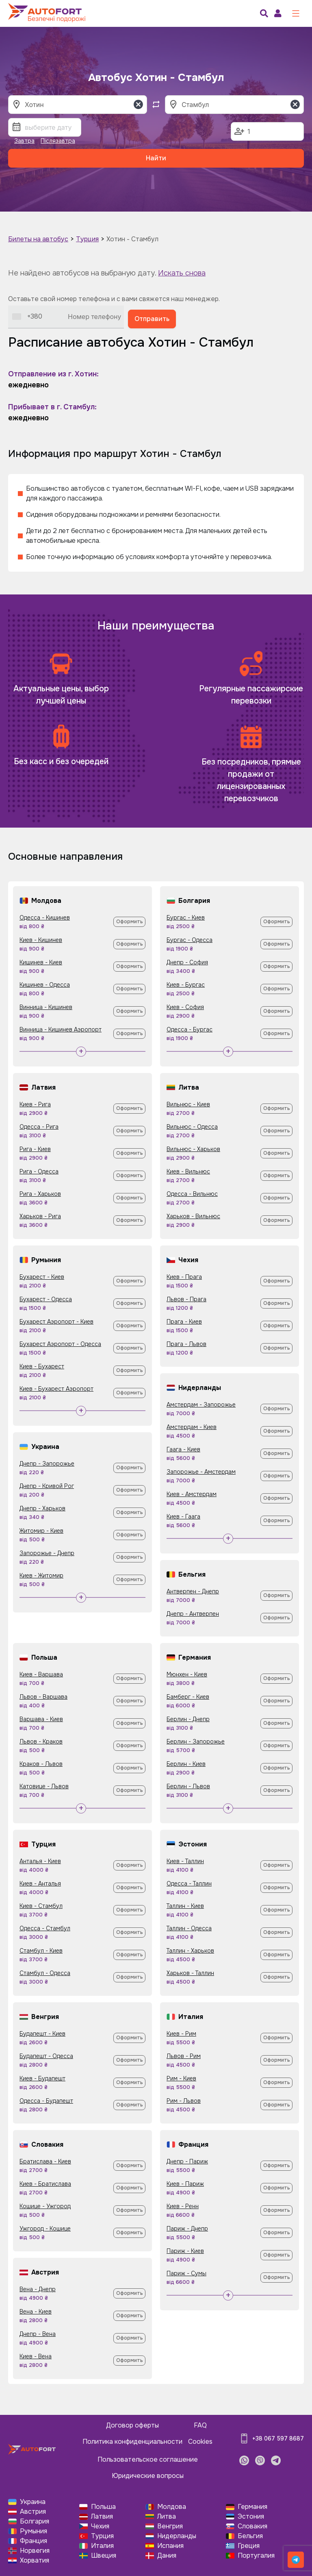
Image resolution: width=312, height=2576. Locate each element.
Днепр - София (187, 962)
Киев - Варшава (41, 1674)
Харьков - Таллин (190, 1973)
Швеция (103, 2555)
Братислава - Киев (45, 2161)
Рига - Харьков (40, 1193)
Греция (249, 2545)
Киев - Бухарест (42, 1366)
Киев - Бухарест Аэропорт (56, 1388)
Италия (102, 2545)
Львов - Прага (186, 1299)
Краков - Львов (41, 1764)
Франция (33, 2541)
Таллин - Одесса (189, 1928)
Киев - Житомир (41, 1575)
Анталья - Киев (40, 1861)
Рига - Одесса (39, 1171)
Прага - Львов (186, 1344)
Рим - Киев (181, 2078)
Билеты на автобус (38, 239)
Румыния (33, 2531)
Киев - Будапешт (42, 2078)
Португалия (256, 2555)
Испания (170, 2545)
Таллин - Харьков (190, 1950)
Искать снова (182, 273)
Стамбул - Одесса (45, 1973)
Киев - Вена (36, 2356)
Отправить (151, 319)
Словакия (252, 2526)
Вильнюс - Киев (188, 1104)
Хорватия (34, 2560)
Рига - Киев (35, 1149)
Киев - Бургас (186, 984)
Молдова (171, 2506)
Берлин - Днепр (188, 1719)
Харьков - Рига (40, 1216)
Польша (103, 2506)
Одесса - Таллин (189, 1883)
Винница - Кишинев (46, 1007)
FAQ (200, 2425)
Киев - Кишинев (41, 940)
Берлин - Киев (186, 1764)
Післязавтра (58, 140)
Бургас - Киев (186, 917)
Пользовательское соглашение (148, 2459)
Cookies (200, 2441)
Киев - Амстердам (192, 1494)
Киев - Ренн (183, 2206)
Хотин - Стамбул (132, 239)
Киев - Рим (181, 2033)
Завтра (24, 140)
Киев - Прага (184, 1276)
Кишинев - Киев (41, 962)
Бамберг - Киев (188, 1696)
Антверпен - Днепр (193, 1591)
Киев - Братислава (45, 2183)
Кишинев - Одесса (45, 984)
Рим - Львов (184, 2100)
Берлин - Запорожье (196, 1741)
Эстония (251, 2516)
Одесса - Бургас (189, 1029)
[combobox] (27, 317)
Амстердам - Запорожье (201, 1404)
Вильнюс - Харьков (193, 1149)
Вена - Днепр (38, 2289)
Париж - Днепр (187, 2228)
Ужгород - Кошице (45, 2228)
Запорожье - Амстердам (201, 1471)
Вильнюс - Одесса (192, 1126)
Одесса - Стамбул (45, 1928)
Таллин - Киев (185, 1906)
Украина (33, 2501)
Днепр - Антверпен (193, 1613)
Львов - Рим (184, 2056)
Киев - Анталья (40, 1883)
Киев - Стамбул (41, 1906)
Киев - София (185, 1007)
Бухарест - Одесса (46, 1299)
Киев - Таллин (185, 1861)
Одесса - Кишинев (45, 917)
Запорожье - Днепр (47, 1553)
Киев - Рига (35, 1104)
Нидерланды (176, 2536)
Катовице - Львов (44, 1786)
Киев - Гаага (183, 1516)
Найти (156, 158)
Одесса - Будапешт (46, 2100)
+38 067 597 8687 (278, 2438)
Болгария (34, 2521)
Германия (252, 2506)
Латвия (102, 2516)
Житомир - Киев (41, 1530)
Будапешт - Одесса (46, 2056)
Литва (166, 2516)
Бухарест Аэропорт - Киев (56, 1321)
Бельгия (250, 2536)
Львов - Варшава (43, 1696)
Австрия (33, 2511)
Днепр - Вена (38, 2334)
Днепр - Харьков (42, 1508)
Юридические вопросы (148, 2475)
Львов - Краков (41, 1741)
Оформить (129, 921)
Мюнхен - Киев (187, 1674)
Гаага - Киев (183, 1449)
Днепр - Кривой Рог (47, 1486)
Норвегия (35, 2550)
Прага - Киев (184, 1321)
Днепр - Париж (187, 2161)
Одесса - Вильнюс (192, 1193)
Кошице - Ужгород (45, 2206)
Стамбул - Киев (41, 1950)
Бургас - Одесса (189, 940)
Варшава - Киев (41, 1719)
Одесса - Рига (39, 1126)
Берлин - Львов (188, 1786)
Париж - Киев (185, 2251)
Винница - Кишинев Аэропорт (61, 1029)
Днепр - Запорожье (47, 1463)
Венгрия (170, 2526)
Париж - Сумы (186, 2273)
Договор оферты (132, 2425)
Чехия (100, 2526)
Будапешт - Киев (42, 2033)
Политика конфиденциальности (132, 2441)
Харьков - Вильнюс (193, 1216)
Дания (166, 2555)
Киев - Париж (185, 2183)
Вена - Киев (36, 2311)
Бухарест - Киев (42, 1276)
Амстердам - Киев (192, 1427)
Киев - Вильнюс (188, 1171)
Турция (87, 239)
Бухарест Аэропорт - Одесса (60, 1344)
